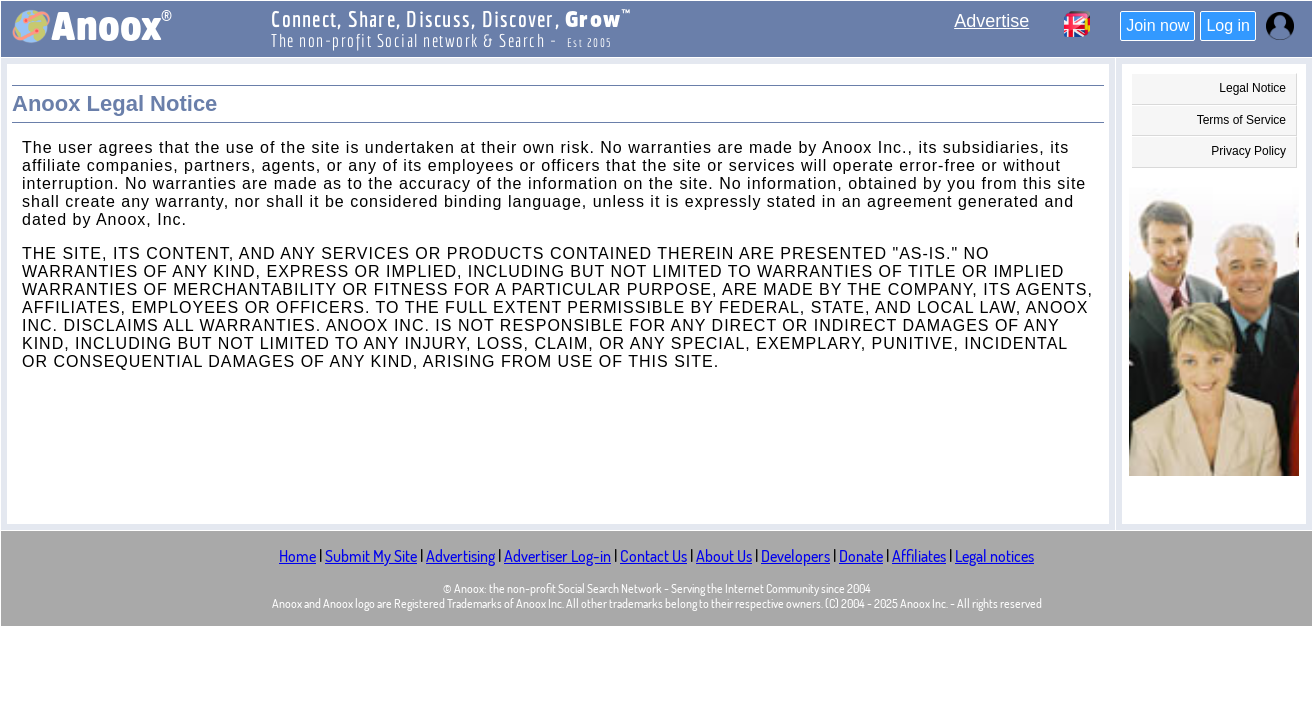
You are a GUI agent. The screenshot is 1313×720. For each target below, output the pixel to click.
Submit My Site (371, 556)
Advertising (460, 556)
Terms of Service (1241, 120)
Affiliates (919, 556)
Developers (795, 556)
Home (297, 556)
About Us (724, 556)
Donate (861, 556)
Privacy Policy (1248, 151)
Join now (1157, 25)
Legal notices (994, 556)
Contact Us (653, 556)
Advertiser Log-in (557, 556)
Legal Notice (1252, 88)
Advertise (991, 21)
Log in (1228, 25)
